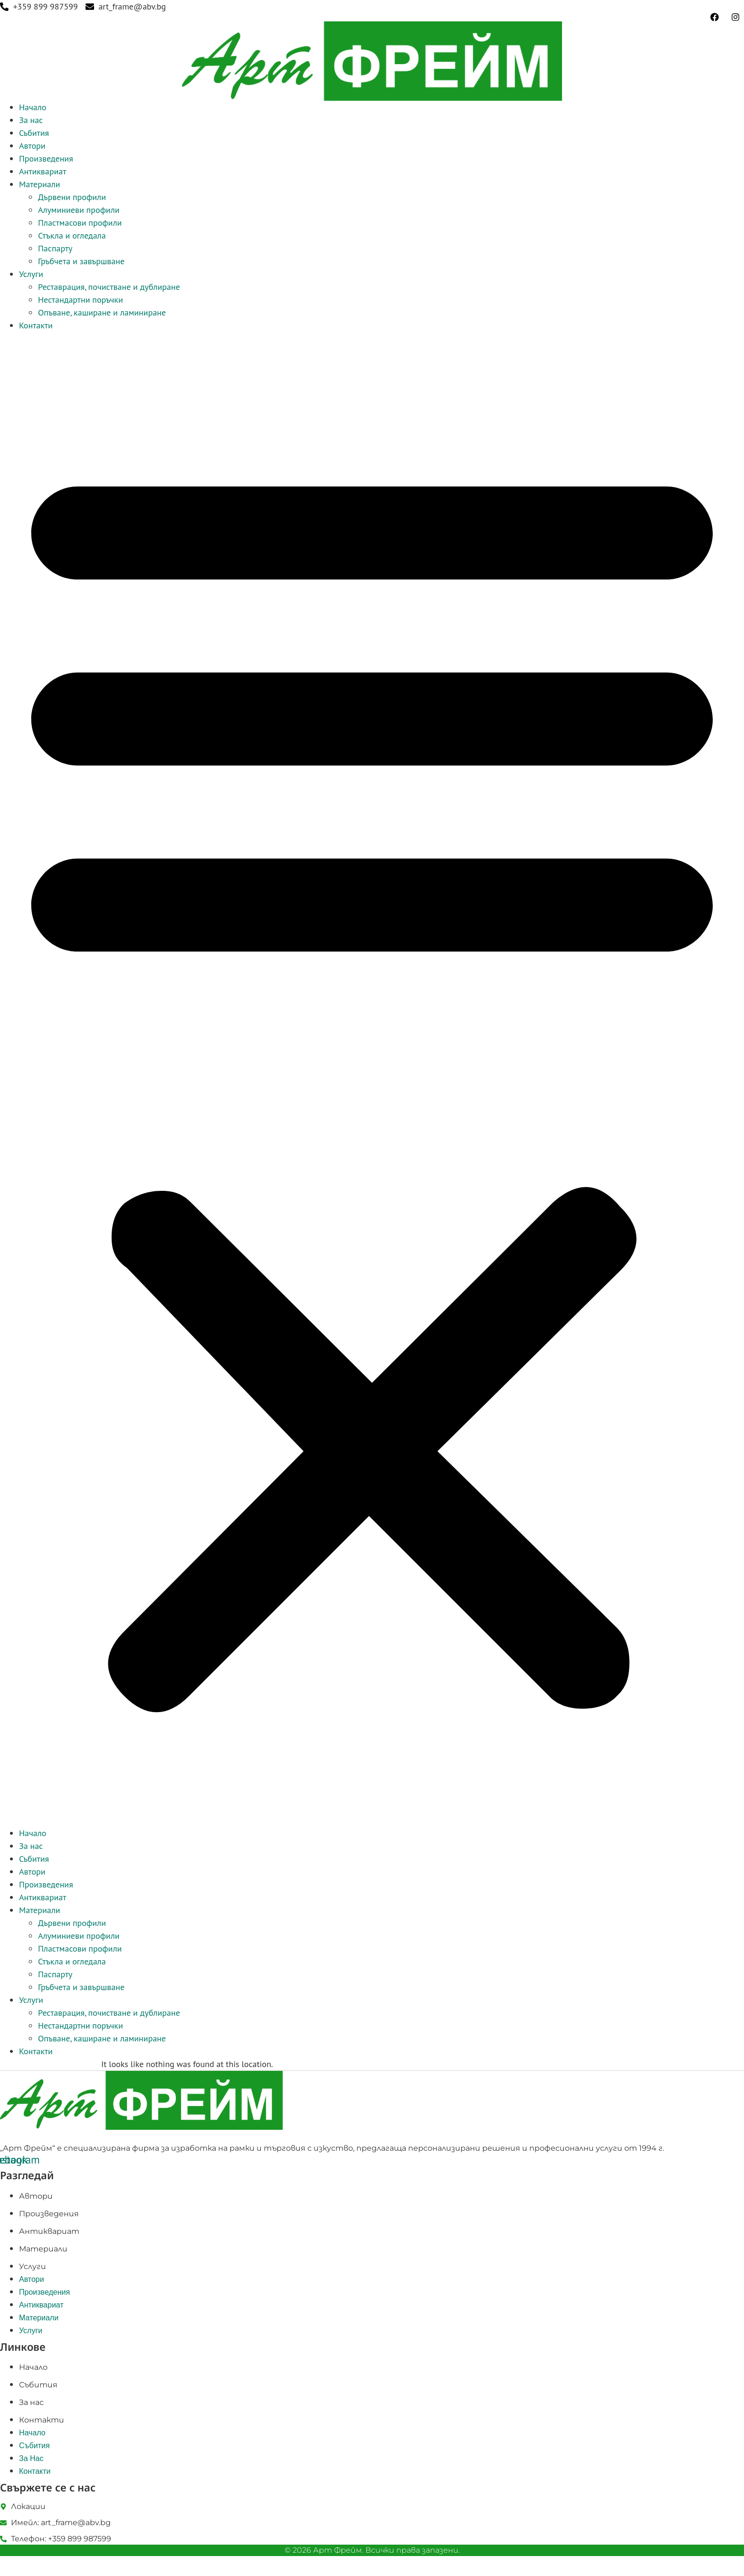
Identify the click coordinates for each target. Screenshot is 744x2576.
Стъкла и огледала (72, 235)
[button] (372, 1079)
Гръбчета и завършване (81, 261)
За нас (31, 120)
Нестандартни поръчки (80, 299)
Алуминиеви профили (79, 209)
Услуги (31, 273)
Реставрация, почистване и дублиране (109, 286)
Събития (34, 132)
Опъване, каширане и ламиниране (102, 312)
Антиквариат (42, 171)
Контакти (36, 325)
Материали (39, 184)
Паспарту (55, 248)
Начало (32, 107)
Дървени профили (72, 197)
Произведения (46, 158)
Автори (32, 145)
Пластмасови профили (80, 222)
